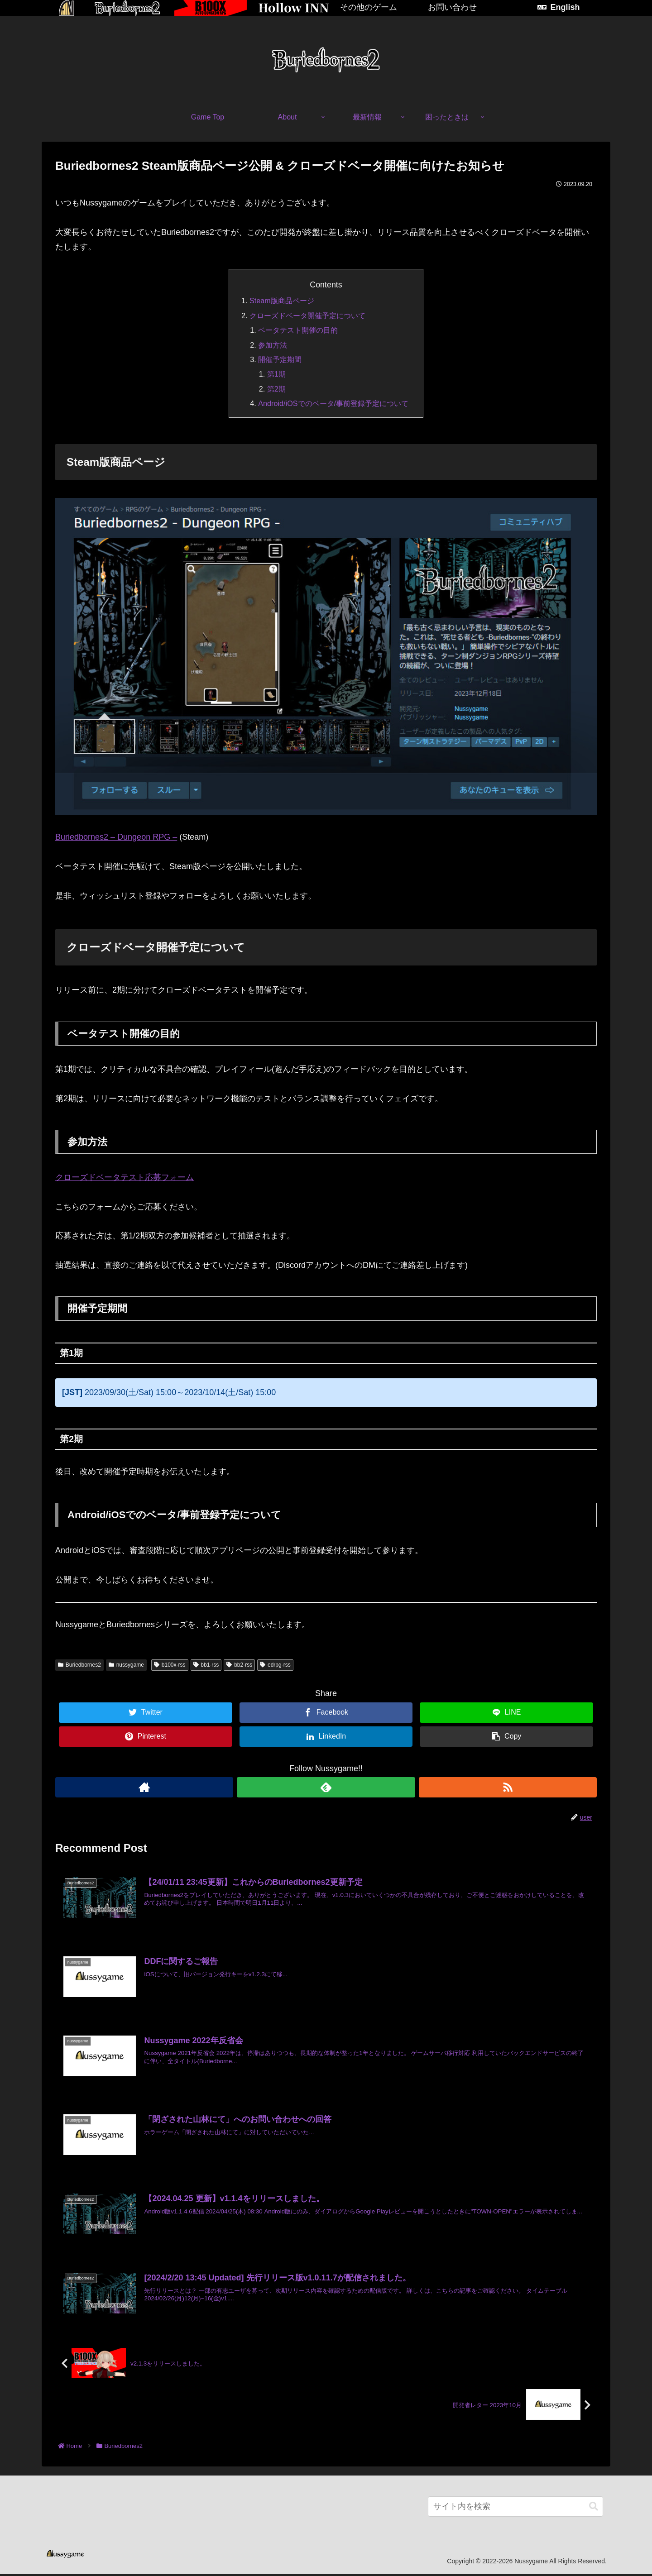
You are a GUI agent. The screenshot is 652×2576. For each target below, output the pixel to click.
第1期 (276, 374)
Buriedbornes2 (79, 1665)
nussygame (126, 1665)
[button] (593, 2508)
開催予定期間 (280, 359)
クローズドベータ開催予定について (307, 315)
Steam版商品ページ (281, 300)
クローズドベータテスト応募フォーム (124, 1177)
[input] (515, 2508)
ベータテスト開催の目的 (298, 330)
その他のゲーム (368, 7)
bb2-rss (239, 1665)
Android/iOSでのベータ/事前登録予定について (333, 403)
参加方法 (272, 345)
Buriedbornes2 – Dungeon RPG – (116, 836)
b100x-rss (169, 1665)
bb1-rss (206, 1665)
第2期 (276, 389)
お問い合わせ (452, 7)
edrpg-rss (275, 1665)
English (565, 7)
